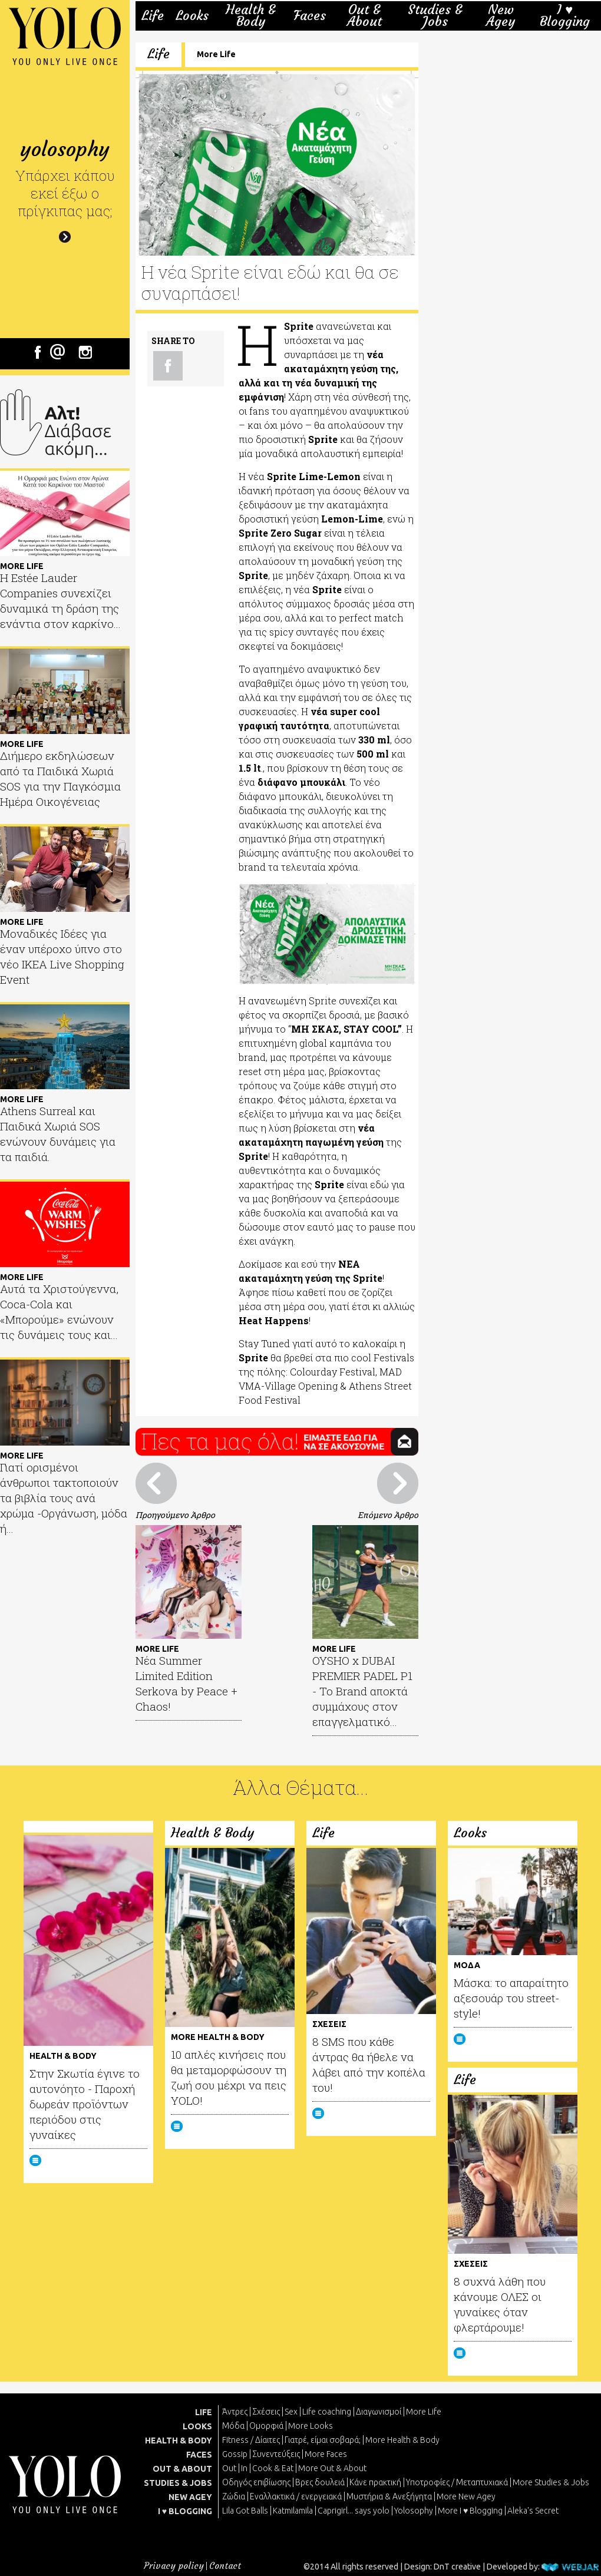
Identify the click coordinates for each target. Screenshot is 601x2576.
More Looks (310, 2425)
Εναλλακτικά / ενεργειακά (296, 2496)
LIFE (203, 2412)
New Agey (500, 15)
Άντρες (234, 2411)
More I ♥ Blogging (470, 2510)
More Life (216, 54)
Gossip (234, 2454)
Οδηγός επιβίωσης (256, 2482)
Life (152, 16)
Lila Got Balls (245, 2510)
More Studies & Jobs (551, 2482)
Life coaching (326, 2411)
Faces (309, 16)
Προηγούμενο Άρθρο (175, 1514)
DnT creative (457, 2566)
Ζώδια (233, 2496)
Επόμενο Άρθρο (388, 1514)
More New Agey (466, 2496)
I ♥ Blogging (565, 15)
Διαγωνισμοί (378, 2411)
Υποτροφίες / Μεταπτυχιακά (457, 2482)
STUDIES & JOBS (178, 2483)
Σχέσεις (266, 2411)
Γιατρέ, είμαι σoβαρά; (323, 2440)
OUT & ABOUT (182, 2469)
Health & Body (251, 15)
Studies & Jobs (435, 15)
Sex (291, 2411)
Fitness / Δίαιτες (251, 2440)
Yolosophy (413, 2510)
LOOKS (197, 2426)
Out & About (364, 15)
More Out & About (332, 2468)
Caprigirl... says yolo (353, 2510)
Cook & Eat (272, 2468)
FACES (199, 2454)
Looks (192, 16)
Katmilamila (293, 2510)
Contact (225, 2565)
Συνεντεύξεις (276, 2454)
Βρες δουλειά (320, 2482)
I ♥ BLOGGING (185, 2511)
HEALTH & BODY (178, 2440)
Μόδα (233, 2425)
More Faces (326, 2454)
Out (229, 2468)
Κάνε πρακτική (375, 2482)
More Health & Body (402, 2440)
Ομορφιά (266, 2425)
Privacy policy (174, 2565)
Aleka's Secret (533, 2510)
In (244, 2468)
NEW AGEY (190, 2497)
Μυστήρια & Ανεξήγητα (389, 2496)
